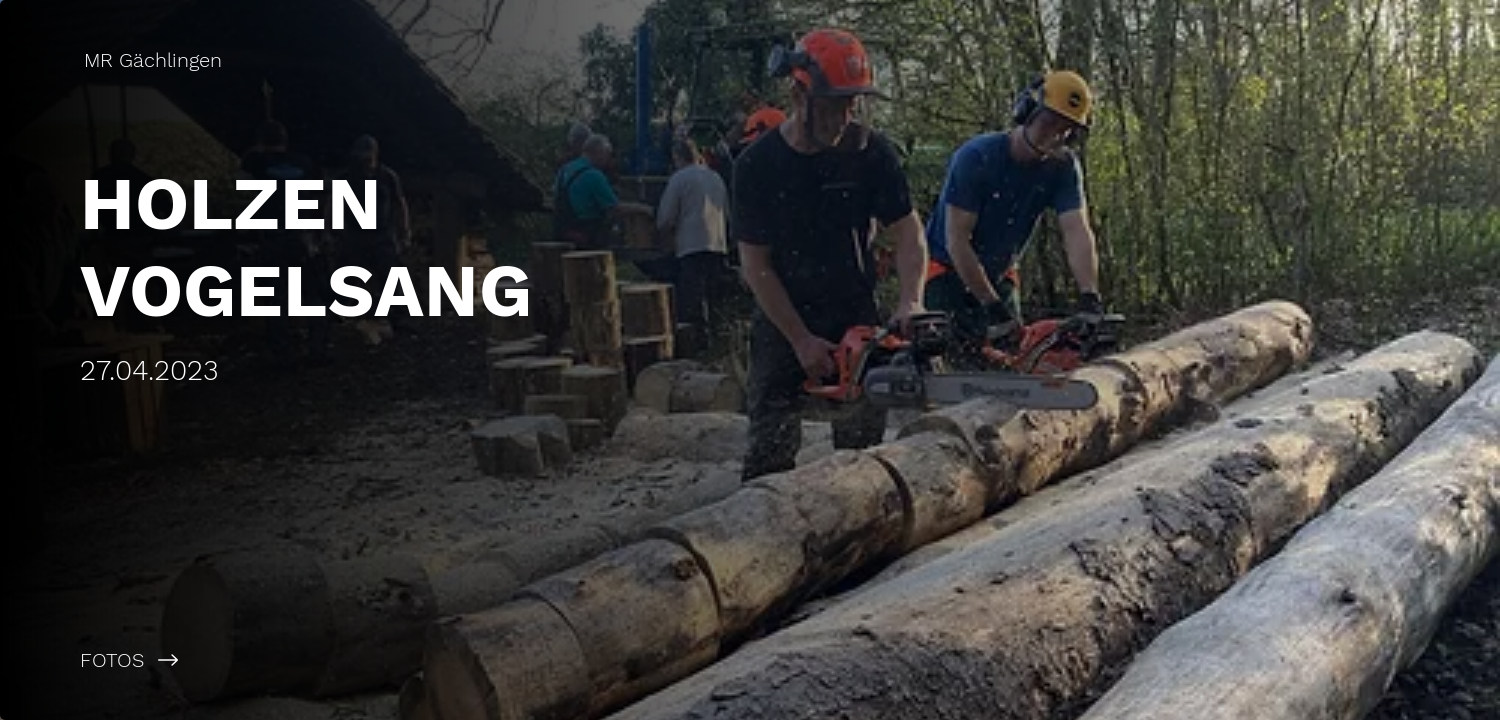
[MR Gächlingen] (155, 60)
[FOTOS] (375, 660)
